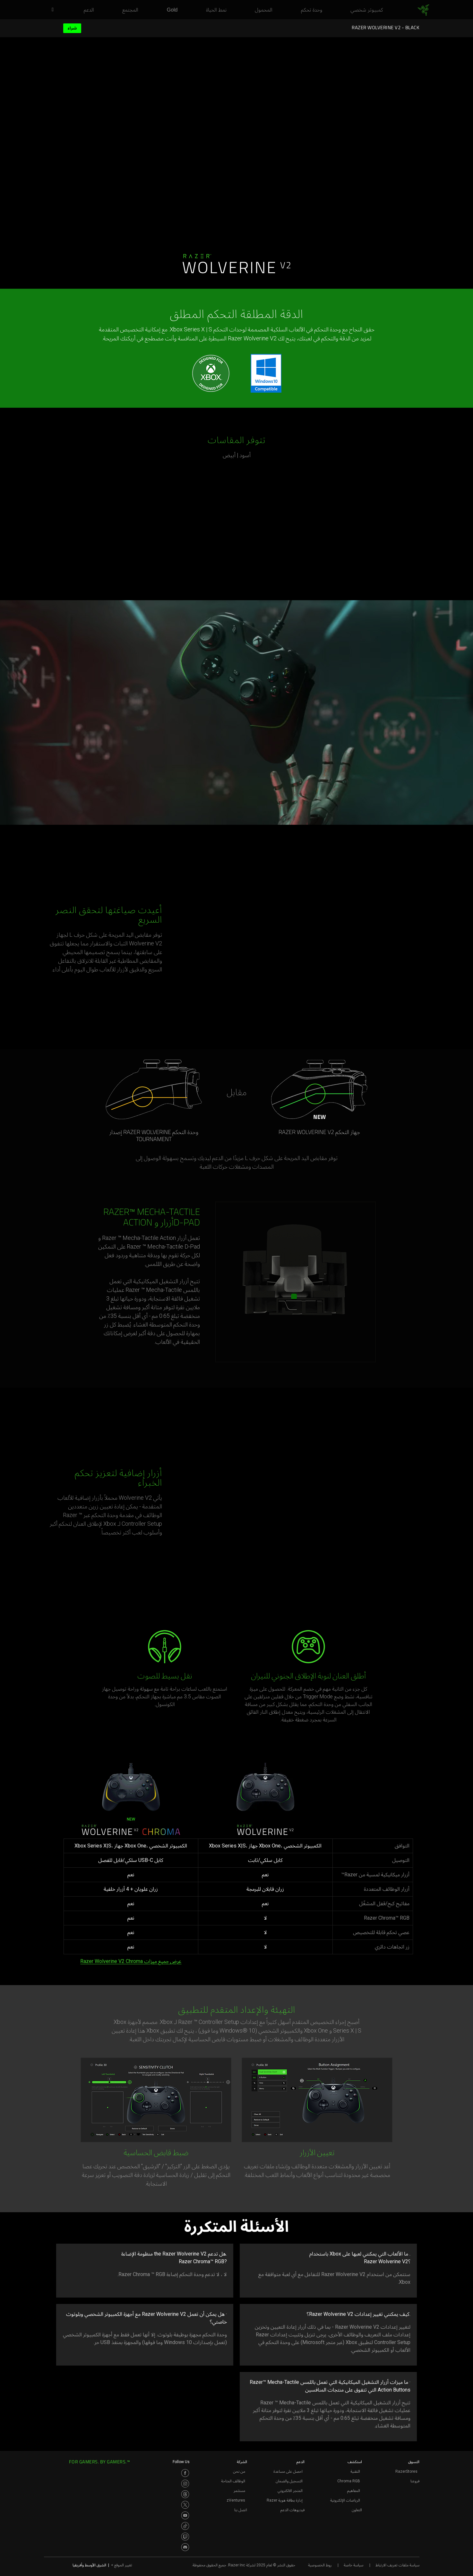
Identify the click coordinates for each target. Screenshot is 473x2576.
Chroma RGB (348, 2481)
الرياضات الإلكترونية (345, 2500)
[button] (50, 10)
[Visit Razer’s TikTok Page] (185, 2525)
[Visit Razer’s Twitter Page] (185, 2504)
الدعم (301, 2462)
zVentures (236, 2500)
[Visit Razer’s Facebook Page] (185, 2473)
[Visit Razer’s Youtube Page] (185, 2515)
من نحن (239, 2471)
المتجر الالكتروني (290, 2490)
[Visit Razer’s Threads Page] (185, 2494)
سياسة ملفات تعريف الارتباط (397, 2565)
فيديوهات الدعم (292, 2510)
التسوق (413, 2462)
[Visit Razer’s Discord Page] (185, 2547)
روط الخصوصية (319, 2565)
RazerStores (406, 2471)
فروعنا (414, 2481)
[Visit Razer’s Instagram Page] (185, 2483)
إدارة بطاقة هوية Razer (285, 2500)
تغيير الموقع (121, 2565)
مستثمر (239, 2490)
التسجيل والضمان (289, 2481)
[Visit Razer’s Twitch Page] (185, 2536)
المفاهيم (353, 2490)
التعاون (357, 2510)
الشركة (242, 2462)
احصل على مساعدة (288, 2471)
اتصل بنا (240, 2510)
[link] (423, 10)
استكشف (355, 2462)
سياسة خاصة (353, 2565)
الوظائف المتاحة (233, 2481)
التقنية (355, 2471)
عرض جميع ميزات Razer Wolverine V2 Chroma (130, 1961)
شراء (72, 28)
